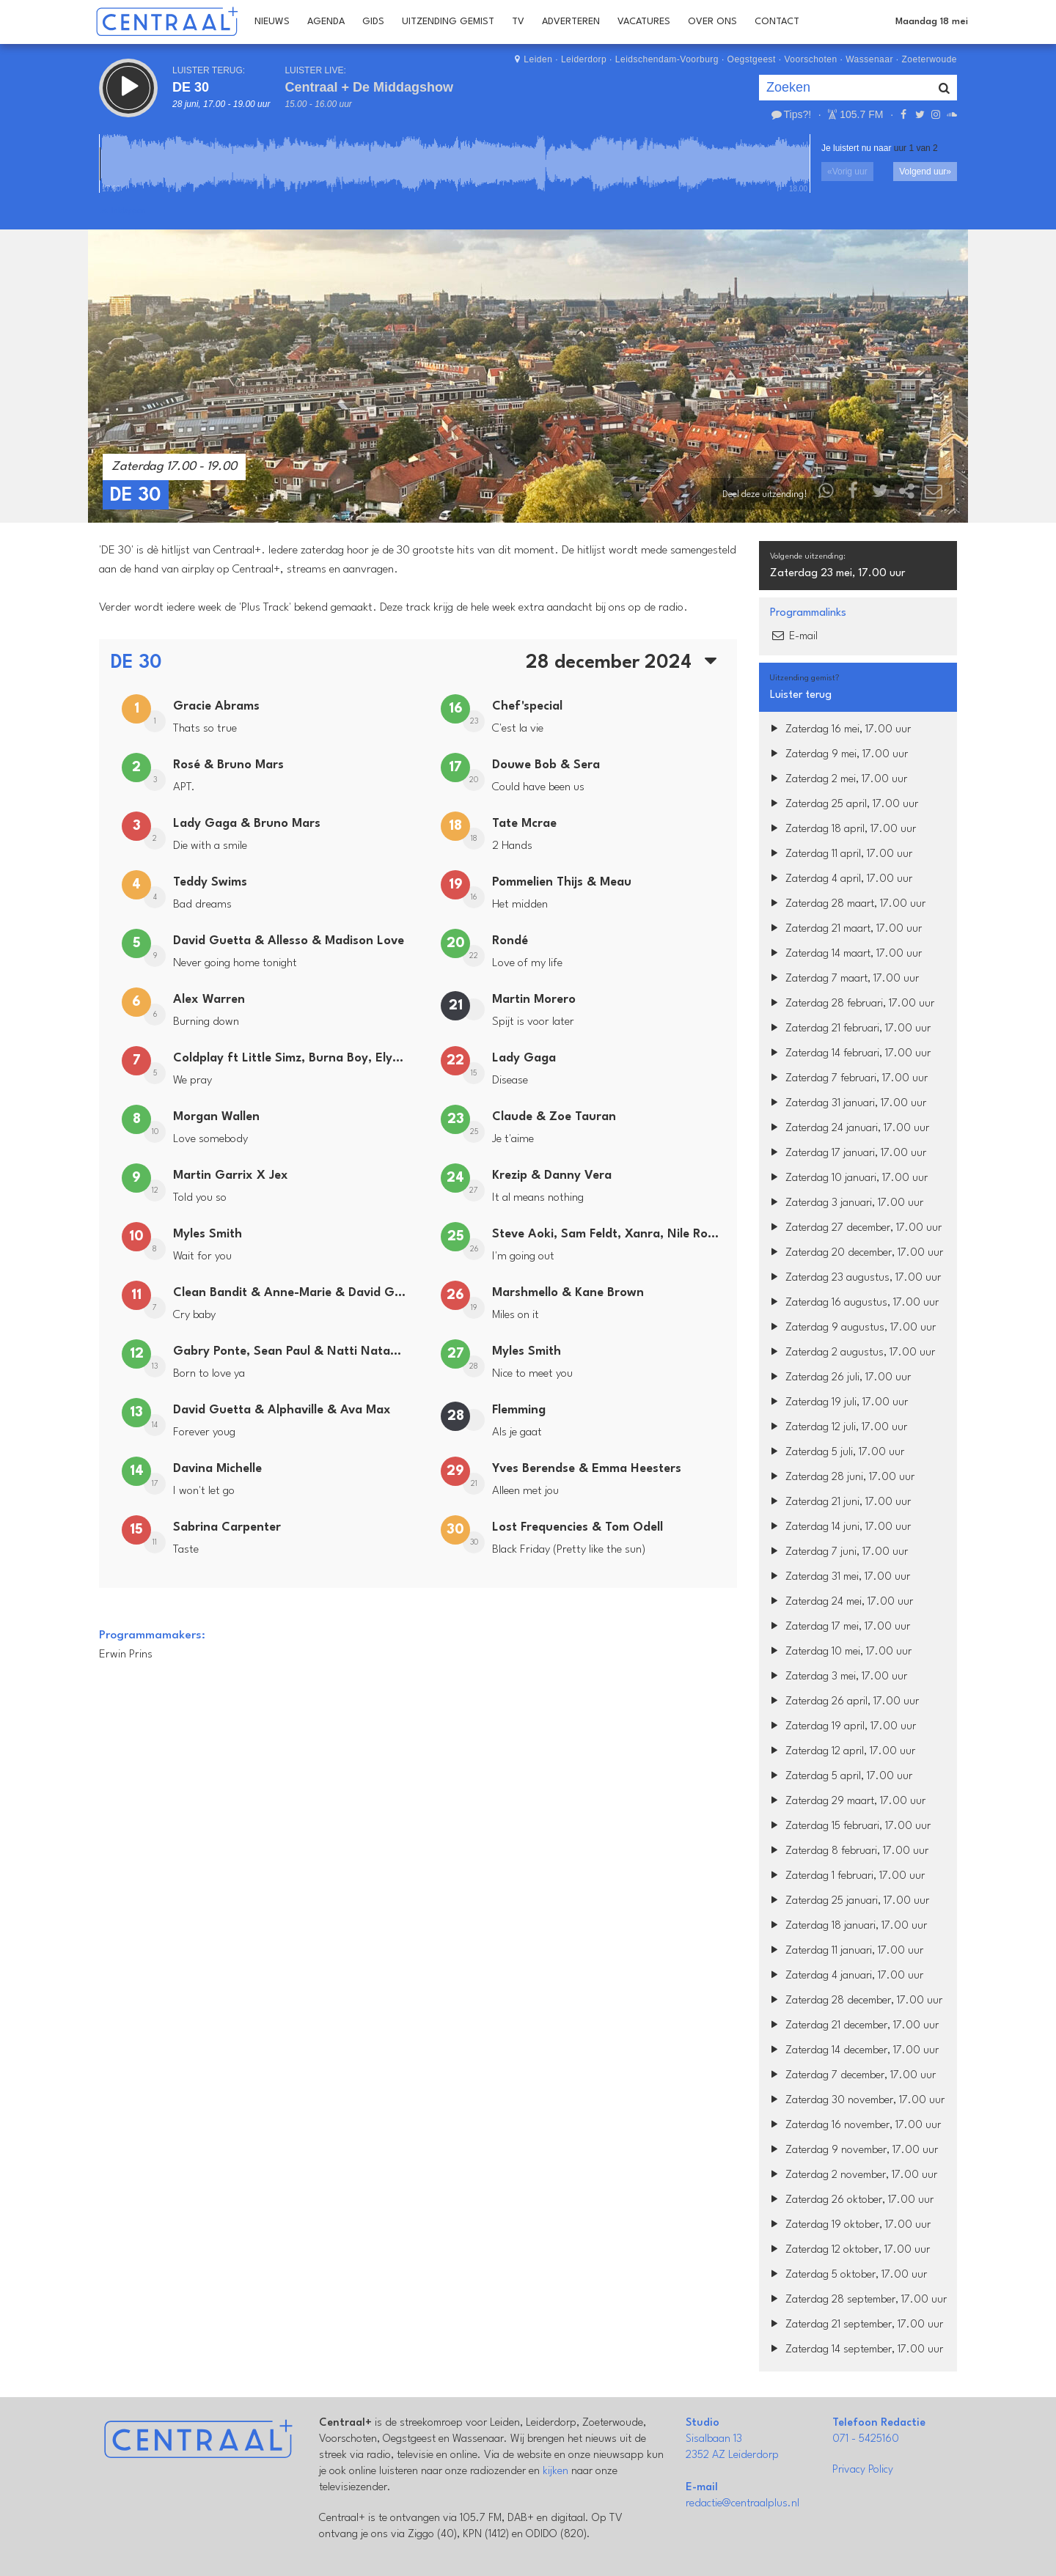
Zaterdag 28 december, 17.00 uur (854, 2000)
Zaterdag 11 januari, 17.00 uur (844, 1951)
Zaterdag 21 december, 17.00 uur (852, 2025)
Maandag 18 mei (931, 21)
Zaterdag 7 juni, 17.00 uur (837, 1552)
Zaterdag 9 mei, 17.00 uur (837, 754)
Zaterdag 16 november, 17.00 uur (853, 2125)
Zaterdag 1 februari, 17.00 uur (845, 1876)
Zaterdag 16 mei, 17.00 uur (838, 729)
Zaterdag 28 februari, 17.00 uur (850, 1003)
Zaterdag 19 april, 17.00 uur (841, 1726)
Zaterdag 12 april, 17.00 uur (840, 1751)
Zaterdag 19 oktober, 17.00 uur (848, 2225)
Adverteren (571, 21)
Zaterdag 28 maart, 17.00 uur (845, 904)
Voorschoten (810, 59)
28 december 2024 (625, 662)
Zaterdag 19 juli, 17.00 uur (837, 1402)
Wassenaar (869, 59)
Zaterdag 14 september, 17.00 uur (854, 2349)
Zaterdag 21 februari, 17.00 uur (848, 1028)
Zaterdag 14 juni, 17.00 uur (838, 1527)
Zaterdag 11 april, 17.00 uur (839, 854)
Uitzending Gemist (448, 21)
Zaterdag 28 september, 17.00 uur (856, 2300)
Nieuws (272, 21)
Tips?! (790, 114)
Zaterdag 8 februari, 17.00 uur (847, 1851)
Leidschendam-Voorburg (667, 59)
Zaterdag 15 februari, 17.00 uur (848, 1826)
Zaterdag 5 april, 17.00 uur (839, 1776)
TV (518, 21)
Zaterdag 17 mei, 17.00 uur (838, 1627)
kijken (555, 2471)
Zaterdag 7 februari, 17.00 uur (847, 1078)
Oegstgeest (751, 59)
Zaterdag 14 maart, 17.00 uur (844, 954)
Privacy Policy (862, 2470)
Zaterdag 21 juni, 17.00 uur (838, 1502)
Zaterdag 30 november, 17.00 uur (855, 2100)
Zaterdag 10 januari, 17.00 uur (847, 1178)
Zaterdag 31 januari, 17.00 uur (846, 1103)
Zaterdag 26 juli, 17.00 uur (838, 1377)
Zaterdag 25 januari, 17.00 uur (847, 1901)
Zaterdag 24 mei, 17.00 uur (839, 1602)
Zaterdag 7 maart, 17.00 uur (842, 979)
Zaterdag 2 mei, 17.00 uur (836, 779)
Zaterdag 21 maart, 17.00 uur (844, 929)
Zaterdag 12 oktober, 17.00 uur (848, 2250)
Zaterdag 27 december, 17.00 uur (854, 1228)
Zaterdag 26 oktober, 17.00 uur (850, 2200)
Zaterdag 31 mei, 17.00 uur (838, 1577)
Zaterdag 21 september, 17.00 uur (854, 2324)
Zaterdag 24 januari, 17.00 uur (847, 1128)
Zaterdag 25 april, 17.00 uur (842, 804)
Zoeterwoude (929, 59)
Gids (373, 21)
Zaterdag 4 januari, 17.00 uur (844, 1975)
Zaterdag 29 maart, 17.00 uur (845, 1801)
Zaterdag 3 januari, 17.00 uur (844, 1203)
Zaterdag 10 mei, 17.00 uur (839, 1651)
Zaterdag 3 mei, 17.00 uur (836, 1676)
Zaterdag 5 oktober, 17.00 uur (846, 2275)
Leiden (538, 59)
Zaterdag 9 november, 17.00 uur (852, 2150)
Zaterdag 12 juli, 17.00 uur (836, 1427)
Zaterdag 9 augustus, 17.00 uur (851, 1327)
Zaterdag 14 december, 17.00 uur (852, 2050)
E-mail (794, 636)
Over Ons (712, 21)
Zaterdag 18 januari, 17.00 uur (846, 1926)
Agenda (326, 21)
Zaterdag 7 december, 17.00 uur (851, 2075)
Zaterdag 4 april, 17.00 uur (839, 879)
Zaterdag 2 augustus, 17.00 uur (850, 1352)
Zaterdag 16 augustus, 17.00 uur (852, 1303)
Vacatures (643, 21)
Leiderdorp (583, 59)
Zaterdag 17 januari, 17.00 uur (846, 1153)
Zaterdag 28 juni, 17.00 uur (840, 1477)
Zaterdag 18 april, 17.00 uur (841, 829)
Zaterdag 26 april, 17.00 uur (842, 1701)
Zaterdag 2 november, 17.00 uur (851, 2175)
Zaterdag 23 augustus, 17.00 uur (853, 1278)
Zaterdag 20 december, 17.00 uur (854, 1253)
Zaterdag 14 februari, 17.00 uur (848, 1053)
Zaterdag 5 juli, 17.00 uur (835, 1452)
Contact (777, 21)
